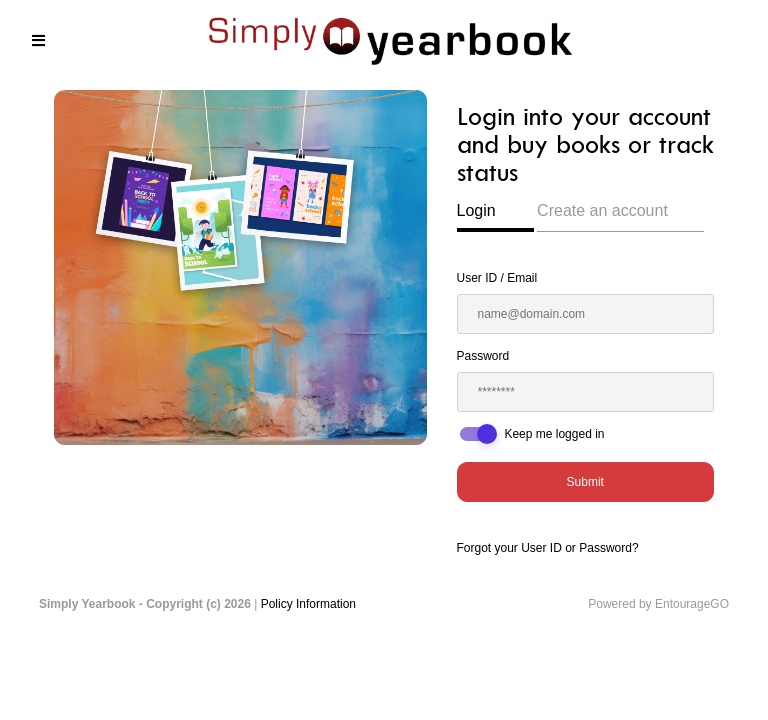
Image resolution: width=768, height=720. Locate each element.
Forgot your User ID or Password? (548, 548)
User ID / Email (497, 278)
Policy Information (308, 604)
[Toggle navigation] (38, 41)
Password (483, 356)
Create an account (602, 210)
